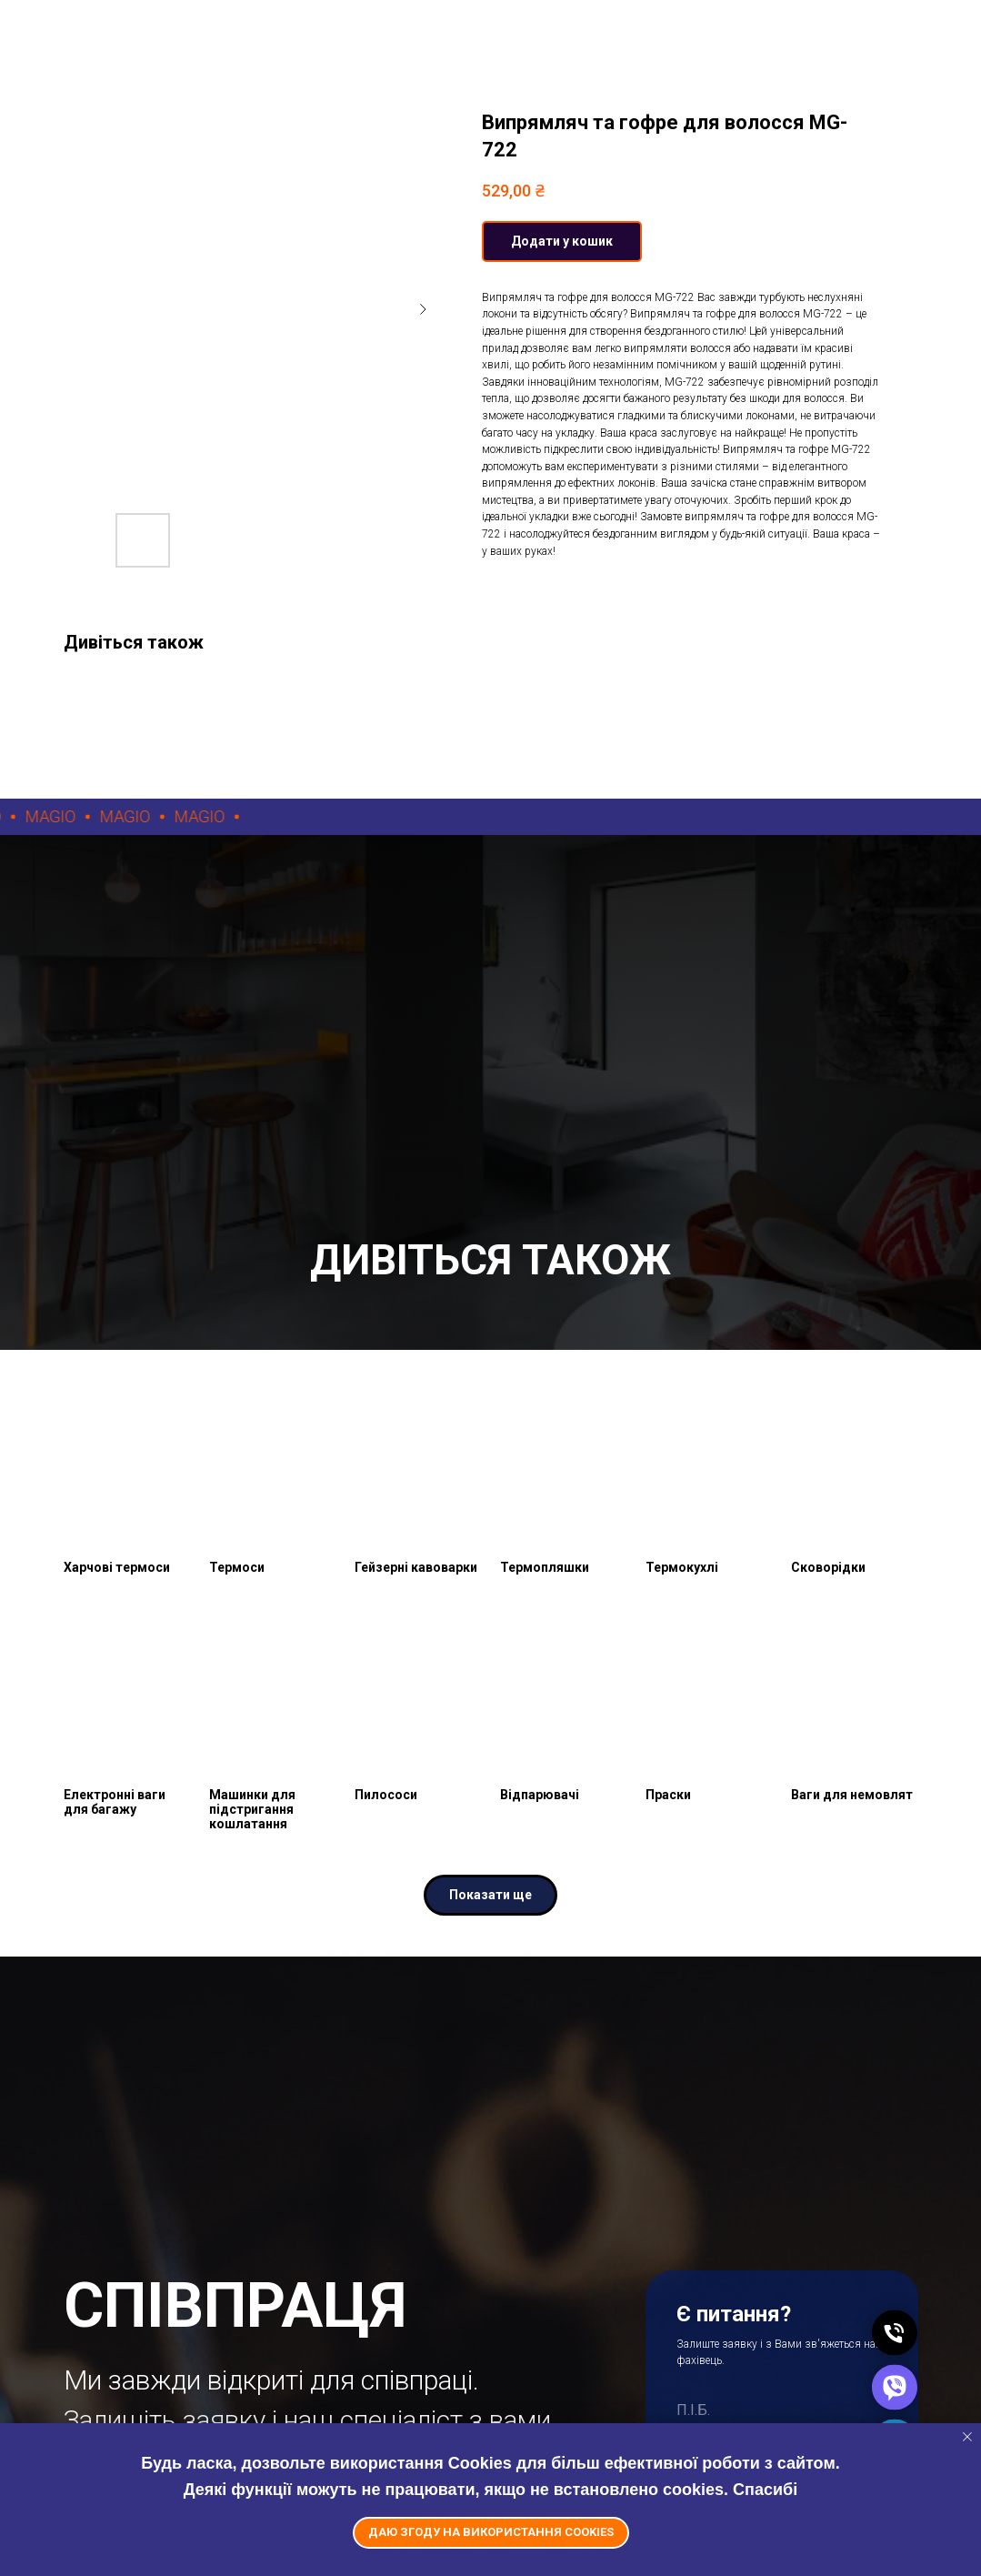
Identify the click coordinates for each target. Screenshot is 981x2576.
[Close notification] (967, 2437)
